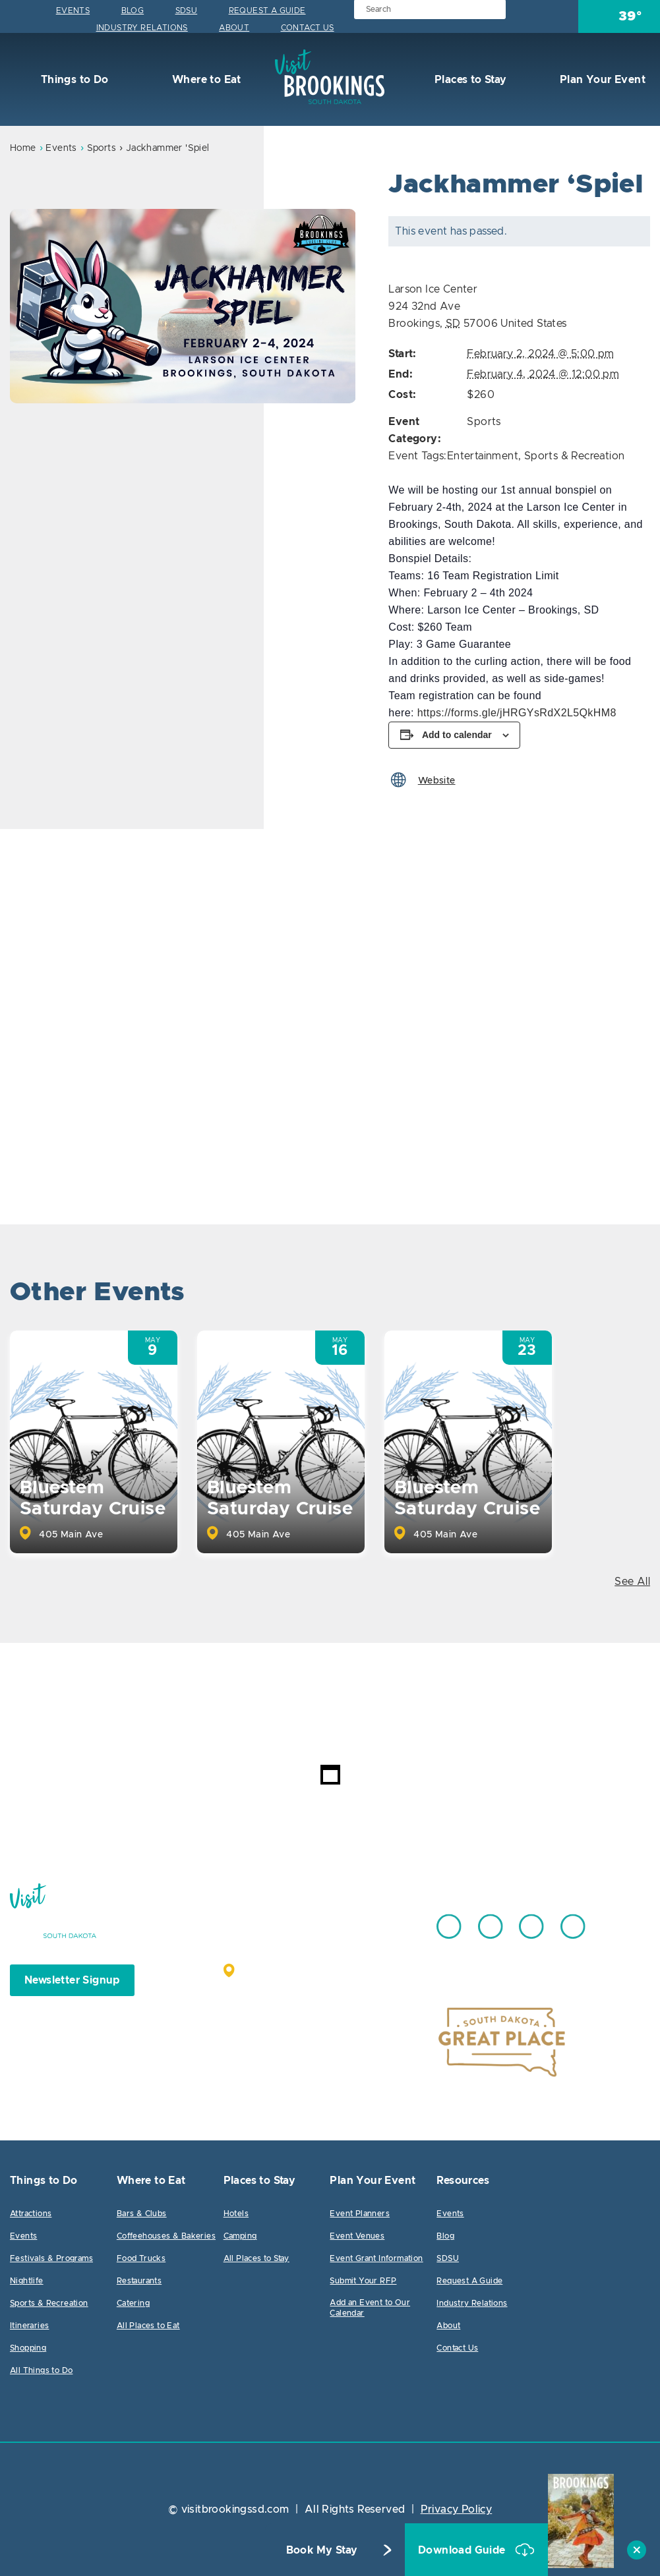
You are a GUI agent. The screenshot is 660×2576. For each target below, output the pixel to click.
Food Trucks (141, 2258)
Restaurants (139, 2281)
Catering (133, 2303)
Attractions (30, 2214)
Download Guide (463, 2550)
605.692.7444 (362, 1920)
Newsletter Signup (72, 1980)
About (234, 28)
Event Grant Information (376, 2258)
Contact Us (307, 28)
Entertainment (482, 456)
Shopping (28, 2348)
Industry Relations (142, 28)
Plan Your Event (601, 79)
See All (632, 1581)
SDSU (186, 10)
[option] (183, 306)
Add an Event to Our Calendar (370, 2308)
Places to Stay (469, 79)
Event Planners (360, 2214)
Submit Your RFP (363, 2281)
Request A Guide (267, 10)
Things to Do (73, 79)
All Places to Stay (256, 2258)
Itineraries (29, 2326)
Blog (132, 10)
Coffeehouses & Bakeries (166, 2236)
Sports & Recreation (574, 456)
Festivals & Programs (51, 2258)
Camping (240, 2236)
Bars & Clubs (142, 2214)
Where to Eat (205, 79)
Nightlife (27, 2281)
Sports (101, 148)
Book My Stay (322, 2550)
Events (73, 10)
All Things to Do (41, 2370)
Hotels (236, 2214)
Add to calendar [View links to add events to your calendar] (457, 735)
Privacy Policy (457, 2509)
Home (23, 148)
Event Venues (357, 2236)
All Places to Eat (148, 2326)
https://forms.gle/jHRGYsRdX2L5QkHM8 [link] (516, 712)
